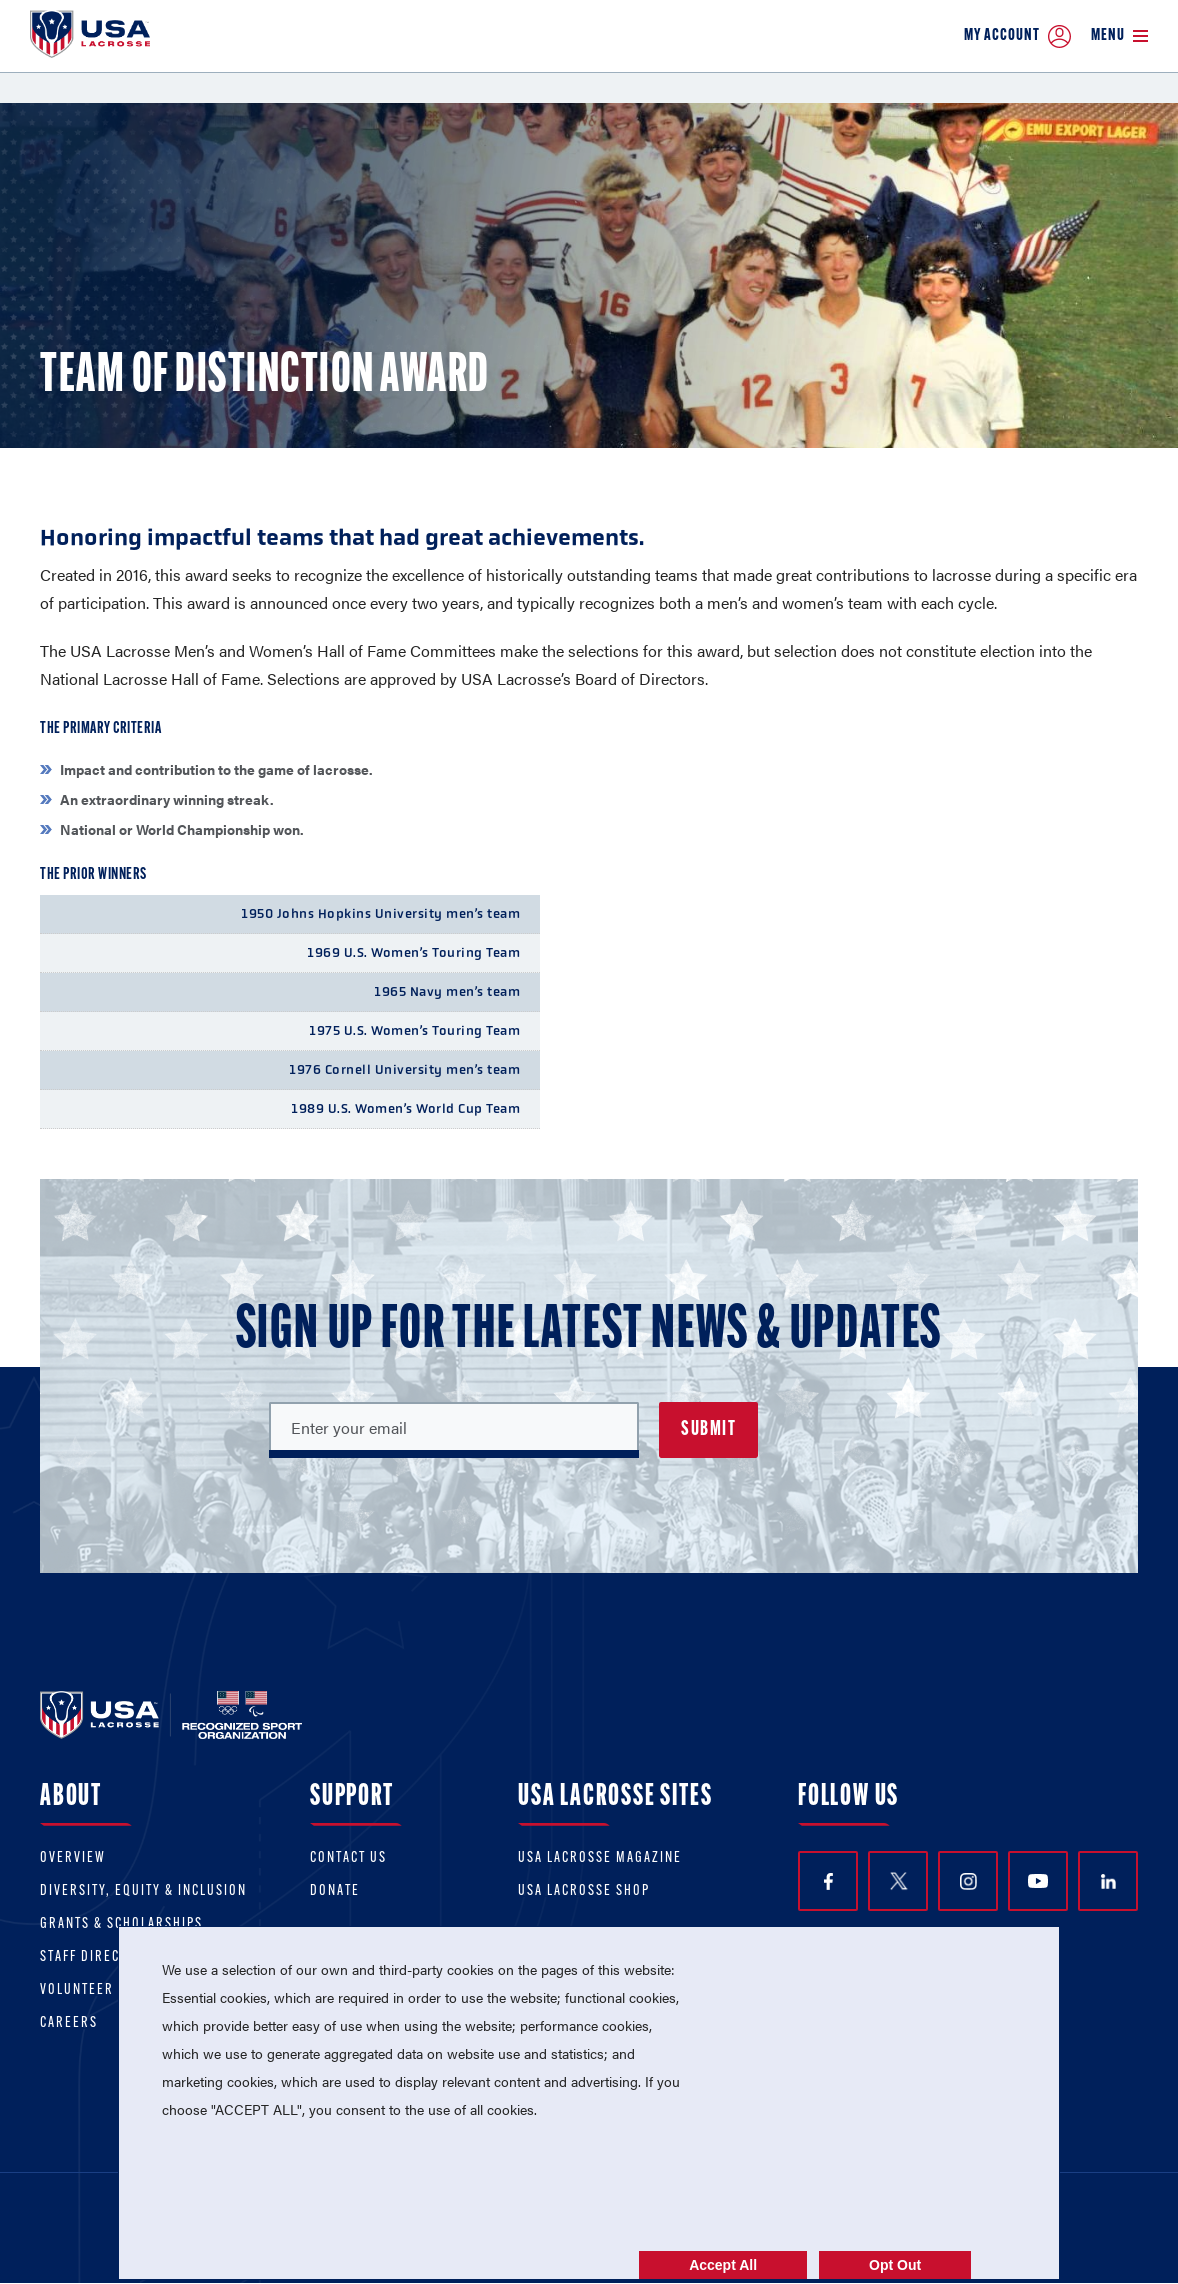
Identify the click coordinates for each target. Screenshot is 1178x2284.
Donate (335, 1891)
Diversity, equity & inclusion (143, 1891)
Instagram (968, 1881)
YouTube (1038, 1881)
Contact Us (348, 1858)
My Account (1017, 36)
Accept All (723, 2265)
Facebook (828, 1881)
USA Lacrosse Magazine (600, 1858)
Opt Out (895, 2265)
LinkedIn (1108, 1881)
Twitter (898, 1881)
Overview (73, 1858)
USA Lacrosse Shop (584, 1891)
